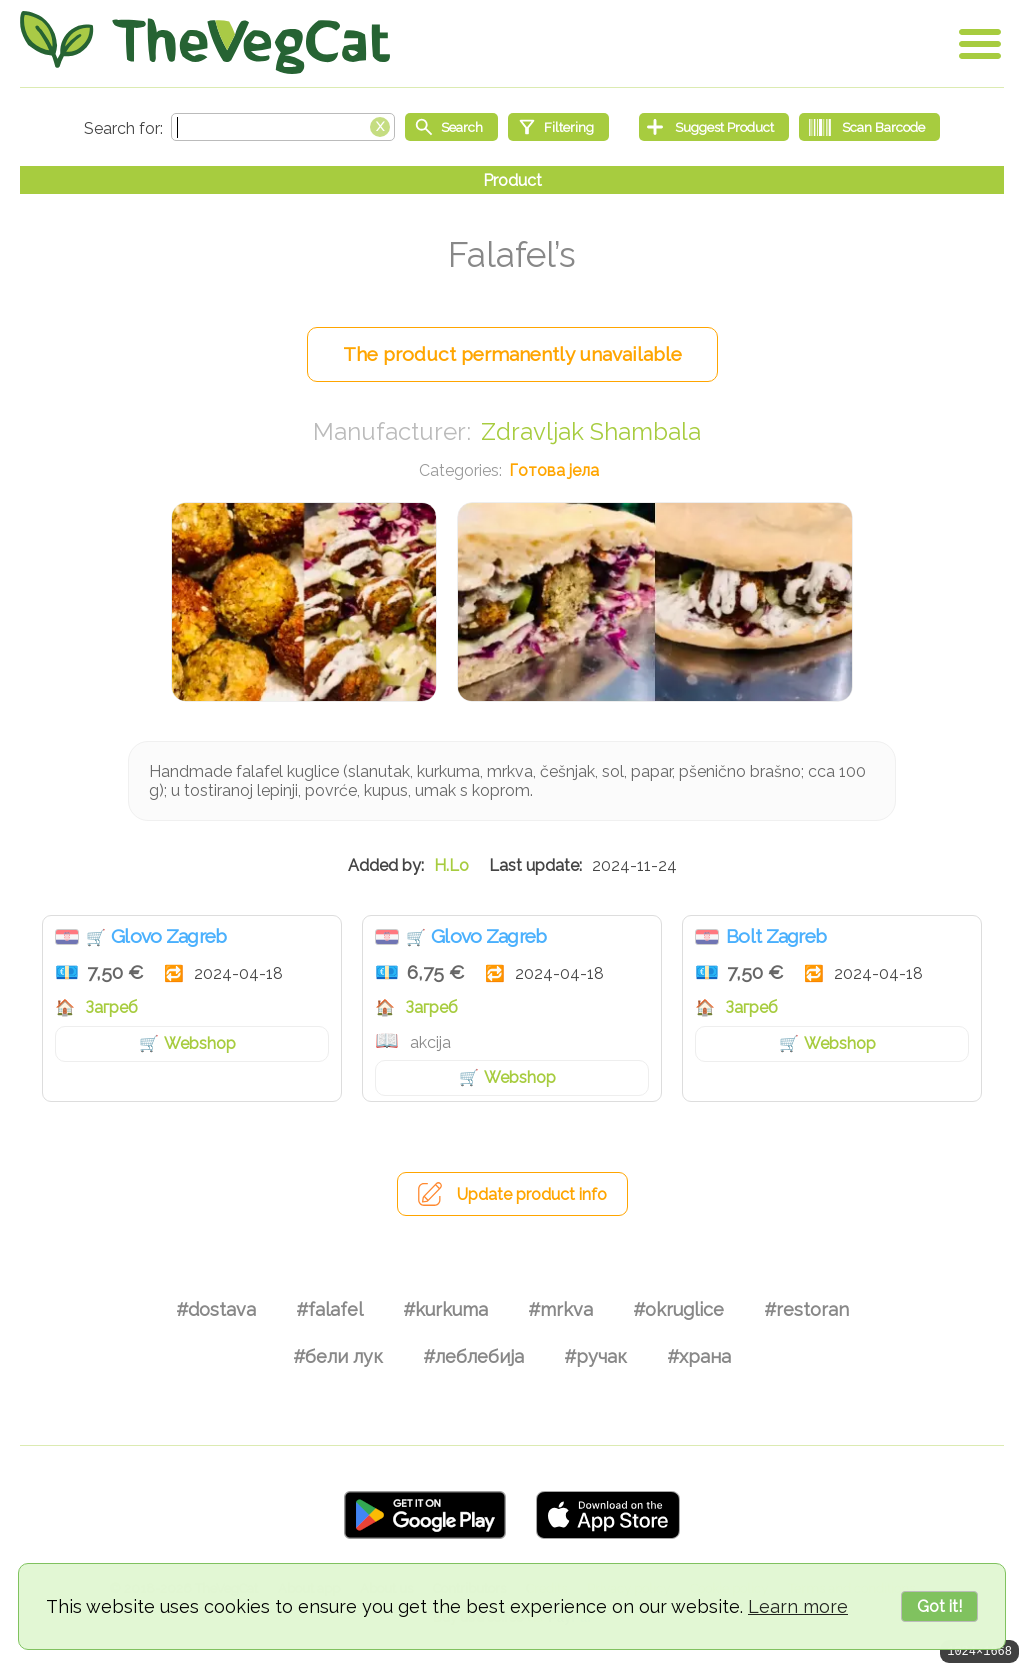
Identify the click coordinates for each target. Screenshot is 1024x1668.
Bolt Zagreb (776, 936)
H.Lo (451, 865)
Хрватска (67, 937)
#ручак (595, 1356)
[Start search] (451, 127)
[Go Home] (205, 42)
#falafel (329, 1309)
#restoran (806, 1309)
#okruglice (678, 1309)
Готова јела (554, 470)
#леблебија (473, 1356)
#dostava (216, 1309)
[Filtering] (558, 127)
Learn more (798, 1606)
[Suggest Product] (714, 127)
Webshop (200, 1043)
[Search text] (283, 127)
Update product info (532, 1194)
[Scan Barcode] (869, 127)
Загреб (111, 1007)
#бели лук (338, 1356)
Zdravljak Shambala (591, 431)
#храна (699, 1356)
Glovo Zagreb (169, 936)
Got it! (939, 1606)
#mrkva (560, 1309)
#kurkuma (445, 1309)
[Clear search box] (380, 125)
